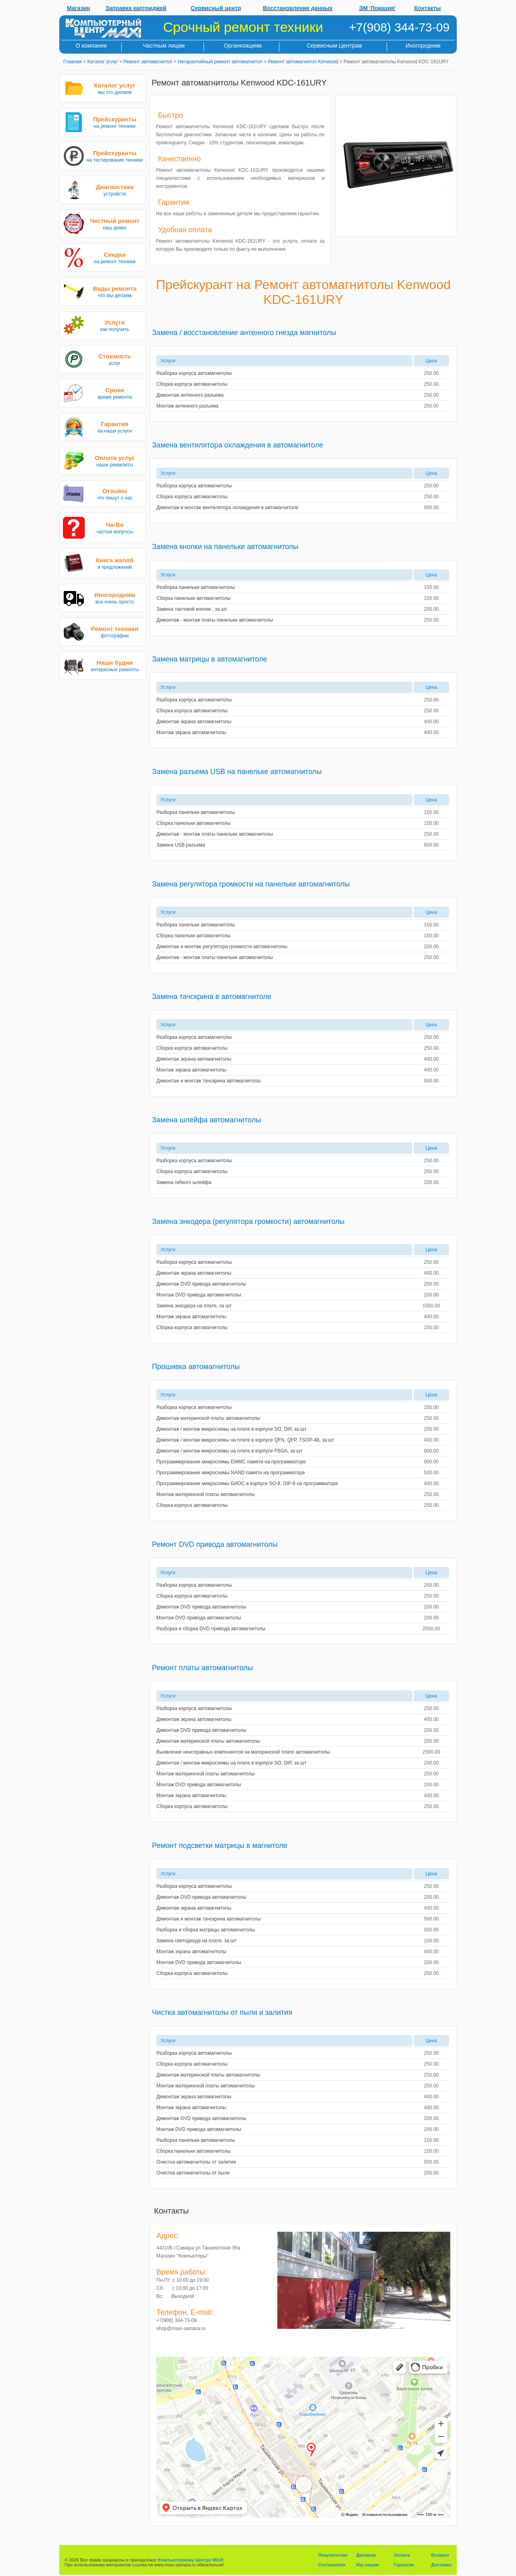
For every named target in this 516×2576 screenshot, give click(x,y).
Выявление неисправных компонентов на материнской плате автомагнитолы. (243, 1752)
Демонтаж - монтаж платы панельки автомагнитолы (214, 620)
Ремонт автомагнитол (147, 62)
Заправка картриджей (136, 8)
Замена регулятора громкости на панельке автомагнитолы (251, 884)
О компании (91, 45)
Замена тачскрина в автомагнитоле (211, 997)
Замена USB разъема (180, 845)
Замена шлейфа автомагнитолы (206, 1120)
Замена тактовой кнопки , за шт (191, 609)
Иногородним (423, 45)
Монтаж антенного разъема (187, 406)
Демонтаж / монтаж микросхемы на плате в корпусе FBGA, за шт (229, 1451)
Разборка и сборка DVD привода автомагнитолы (210, 1628)
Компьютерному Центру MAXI (190, 2559)
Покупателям (332, 2555)
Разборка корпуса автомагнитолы (194, 373)
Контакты (427, 8)
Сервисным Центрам (334, 45)
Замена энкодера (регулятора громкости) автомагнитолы (248, 1221)
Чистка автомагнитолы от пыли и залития (222, 2012)
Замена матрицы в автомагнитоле (209, 659)
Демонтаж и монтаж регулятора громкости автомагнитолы (221, 946)
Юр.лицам (367, 2564)
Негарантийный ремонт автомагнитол (220, 62)
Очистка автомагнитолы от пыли (193, 2173)
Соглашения (331, 2564)
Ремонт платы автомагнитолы (202, 1668)
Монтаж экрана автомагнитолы (191, 732)
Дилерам (366, 2555)
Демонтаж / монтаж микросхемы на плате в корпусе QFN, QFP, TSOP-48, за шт (245, 1440)
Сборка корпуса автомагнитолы (191, 384)
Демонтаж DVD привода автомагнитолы (201, 1284)
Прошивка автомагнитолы (196, 1367)
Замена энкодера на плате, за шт (193, 1306)
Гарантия (404, 2564)
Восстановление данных (298, 8)
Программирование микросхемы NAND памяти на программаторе (230, 1472)
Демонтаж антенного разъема (190, 395)
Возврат (440, 2555)
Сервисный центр (216, 8)
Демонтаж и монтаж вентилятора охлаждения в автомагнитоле (227, 507)
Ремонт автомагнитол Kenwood (303, 62)
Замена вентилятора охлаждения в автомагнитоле (237, 445)
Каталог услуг (102, 62)
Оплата (402, 2555)
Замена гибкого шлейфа (183, 1182)
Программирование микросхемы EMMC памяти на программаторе (231, 1462)
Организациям (243, 45)
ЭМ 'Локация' (377, 8)
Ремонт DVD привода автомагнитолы (214, 1544)
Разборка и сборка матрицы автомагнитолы (205, 1930)
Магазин (78, 8)
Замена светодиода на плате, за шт (196, 1940)
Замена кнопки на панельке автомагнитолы (225, 547)
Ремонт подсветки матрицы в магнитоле (219, 1845)
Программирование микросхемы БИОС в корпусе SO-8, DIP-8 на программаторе (247, 1483)
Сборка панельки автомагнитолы (193, 598)
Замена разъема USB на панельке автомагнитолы (237, 772)
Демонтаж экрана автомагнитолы (193, 721)
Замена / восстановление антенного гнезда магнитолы (244, 333)
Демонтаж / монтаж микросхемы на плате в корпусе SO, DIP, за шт (231, 1429)
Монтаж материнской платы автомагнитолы (205, 1494)
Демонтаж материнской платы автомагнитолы (208, 1418)
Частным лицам (164, 45)
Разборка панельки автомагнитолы (195, 587)
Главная (72, 62)
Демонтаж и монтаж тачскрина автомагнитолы (208, 1081)
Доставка (441, 2564)
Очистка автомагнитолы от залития (196, 2162)
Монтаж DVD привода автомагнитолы (198, 1295)
